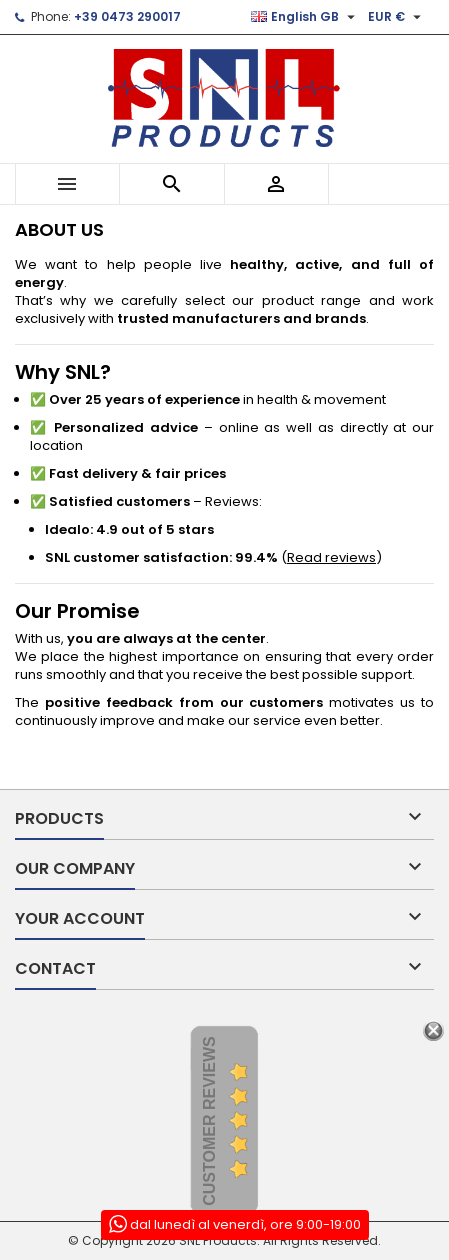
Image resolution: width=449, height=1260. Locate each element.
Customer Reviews (209, 1121)
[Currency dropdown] (397, 17)
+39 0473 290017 (127, 16)
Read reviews (331, 557)
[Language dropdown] (305, 17)
